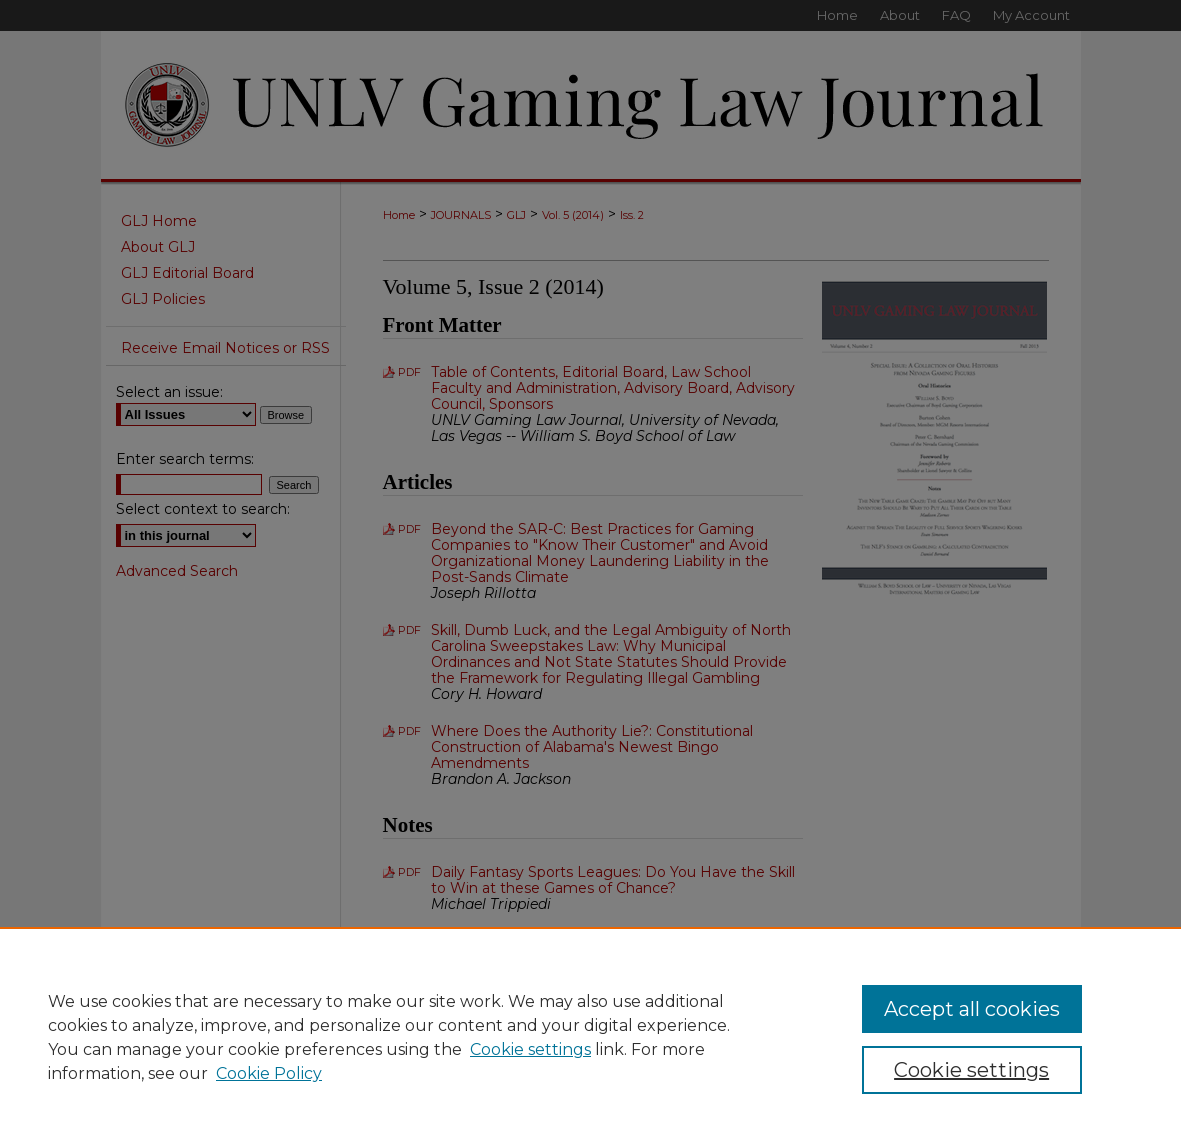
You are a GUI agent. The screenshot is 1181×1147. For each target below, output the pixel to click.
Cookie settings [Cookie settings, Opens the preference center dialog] (971, 1070)
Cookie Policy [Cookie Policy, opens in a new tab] (269, 1073)
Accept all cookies (972, 1009)
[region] (590, 1037)
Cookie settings (530, 1049)
